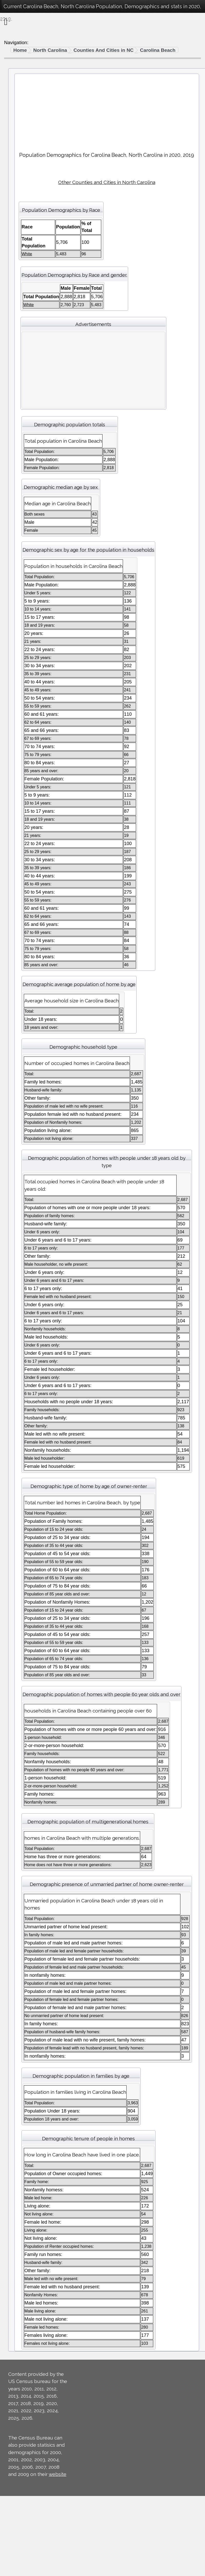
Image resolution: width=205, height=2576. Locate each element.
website (57, 2474)
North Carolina (50, 50)
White (27, 254)
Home (20, 50)
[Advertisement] (107, 111)
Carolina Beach (157, 50)
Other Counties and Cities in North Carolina (106, 182)
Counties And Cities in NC (104, 50)
